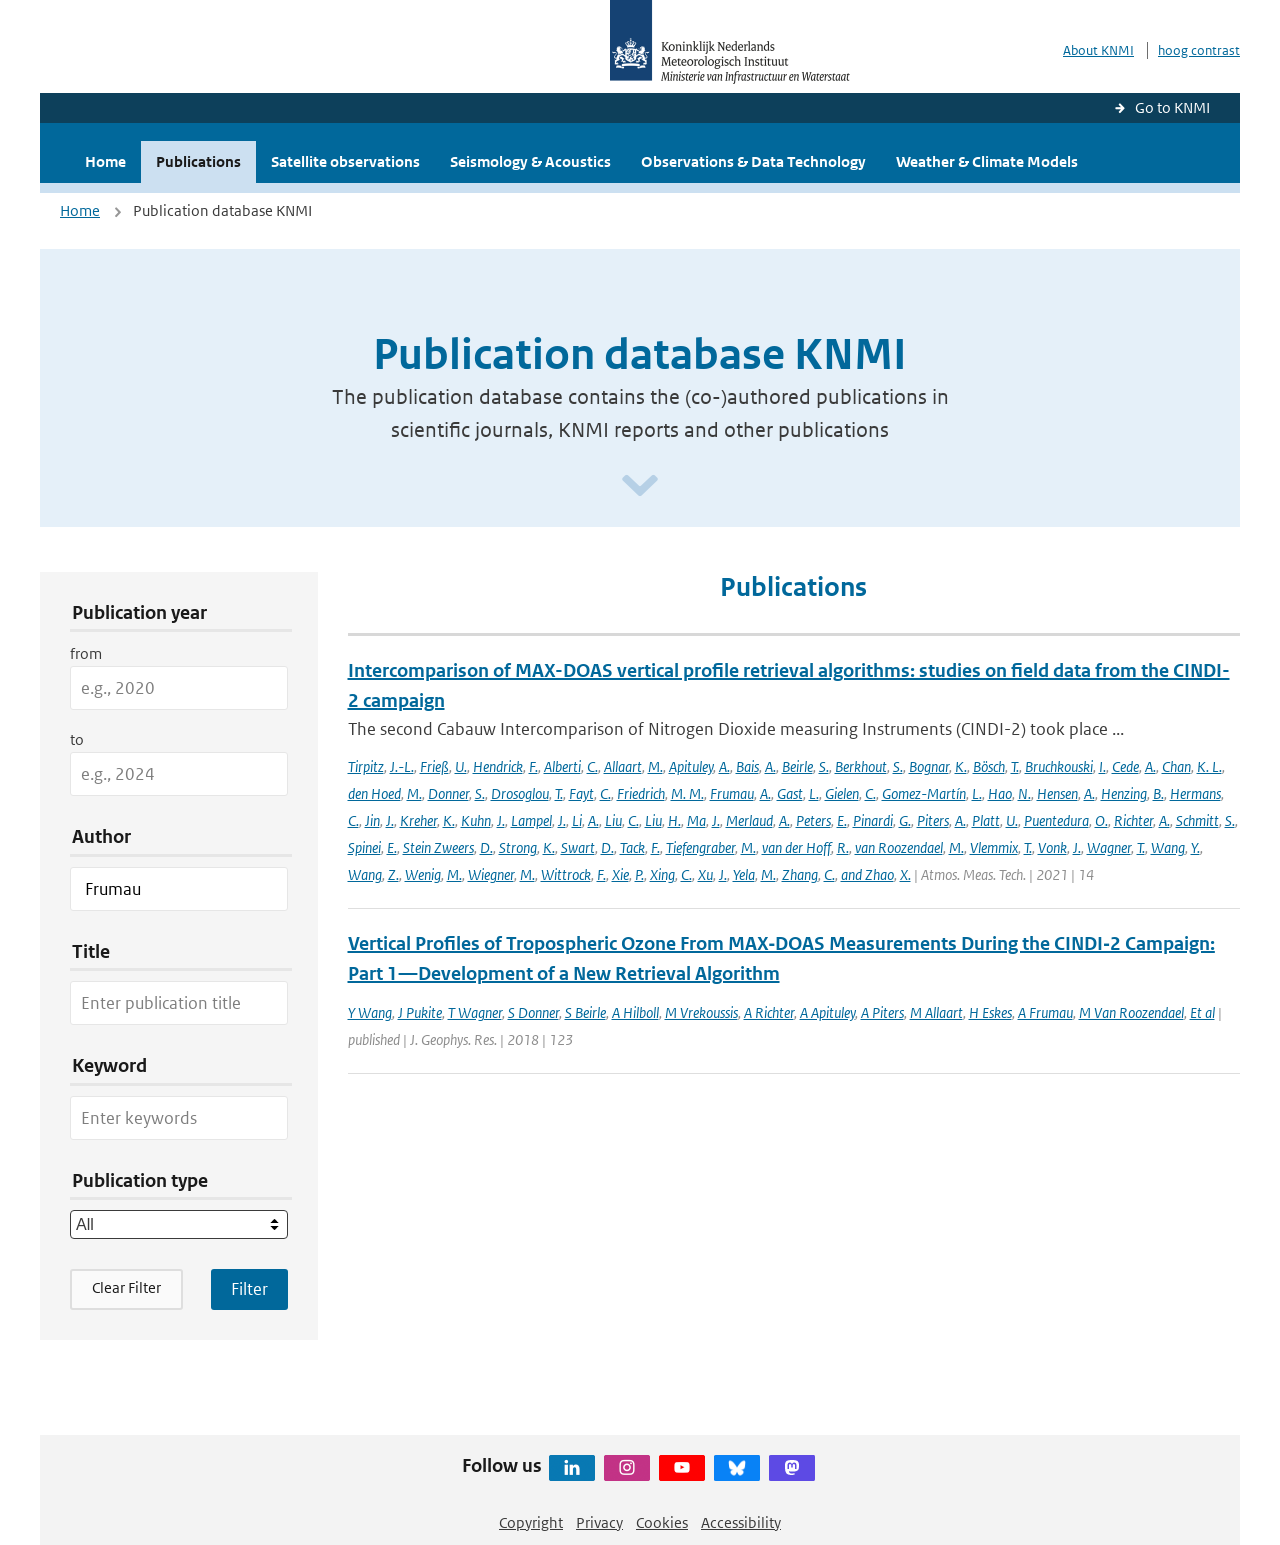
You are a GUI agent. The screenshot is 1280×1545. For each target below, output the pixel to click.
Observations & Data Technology (753, 161)
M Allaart (936, 1012)
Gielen (842, 793)
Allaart (623, 766)
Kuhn (476, 820)
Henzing (1124, 793)
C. (592, 766)
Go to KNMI (1172, 107)
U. (461, 766)
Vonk (1052, 847)
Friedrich (641, 793)
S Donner (533, 1012)
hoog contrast (1199, 50)
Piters (933, 820)
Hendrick (498, 766)
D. (486, 847)
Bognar (929, 766)
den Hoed (374, 793)
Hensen (1057, 793)
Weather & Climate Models (987, 161)
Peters (813, 820)
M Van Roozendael (1131, 1012)
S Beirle (585, 1012)
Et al (1202, 1012)
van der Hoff (796, 847)
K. (961, 766)
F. (533, 766)
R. (843, 847)
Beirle (797, 766)
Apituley (691, 766)
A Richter (769, 1012)
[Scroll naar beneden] (640, 486)
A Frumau (1045, 1012)
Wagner (1109, 847)
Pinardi (873, 820)
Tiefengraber (700, 847)
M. (655, 766)
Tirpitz (366, 766)
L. (814, 793)
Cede (1125, 766)
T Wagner (475, 1012)
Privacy (599, 1522)
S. (824, 766)
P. (639, 874)
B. (1158, 793)
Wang (1168, 847)
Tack (632, 847)
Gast (790, 793)
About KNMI (1098, 50)
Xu (705, 874)
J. (390, 820)
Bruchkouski (1059, 766)
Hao (1000, 793)
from (86, 653)
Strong (518, 847)
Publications (198, 161)
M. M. (687, 793)
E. (842, 820)
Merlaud (749, 820)
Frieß (434, 766)
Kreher (418, 820)
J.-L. (402, 766)
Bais (747, 766)
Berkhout (861, 766)
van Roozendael (899, 847)
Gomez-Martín (924, 793)
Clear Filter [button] (126, 1287)
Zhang (800, 874)
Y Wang (370, 1012)
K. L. (1209, 766)
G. (905, 820)
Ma (696, 820)
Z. (393, 874)
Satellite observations (345, 161)
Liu (613, 820)
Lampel (531, 820)
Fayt (581, 793)
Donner (448, 793)
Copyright (531, 1522)
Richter (1133, 820)
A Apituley (827, 1012)
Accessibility (741, 1522)
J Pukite (420, 1012)
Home (105, 161)
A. (724, 766)
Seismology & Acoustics (530, 161)
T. (1015, 766)
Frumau (732, 793)
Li (577, 820)
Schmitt (1197, 820)
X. (905, 874)
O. (1101, 820)
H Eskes (990, 1012)
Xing (662, 874)
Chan (1176, 766)
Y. (1195, 847)
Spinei (364, 847)
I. (1102, 766)
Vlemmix (994, 847)
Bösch (989, 766)
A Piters (882, 1012)
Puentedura (1056, 820)
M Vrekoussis (701, 1012)
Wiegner (491, 874)
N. (1024, 793)
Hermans (1195, 793)
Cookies (662, 1522)
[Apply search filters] (249, 1289)
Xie (620, 874)
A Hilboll (635, 1012)
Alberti (562, 766)
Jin (372, 820)
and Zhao (867, 874)
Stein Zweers (438, 847)
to (77, 739)
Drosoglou (520, 793)
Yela (744, 874)
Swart (578, 847)
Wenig (423, 874)
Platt (986, 820)
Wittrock (566, 874)
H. (674, 820)
